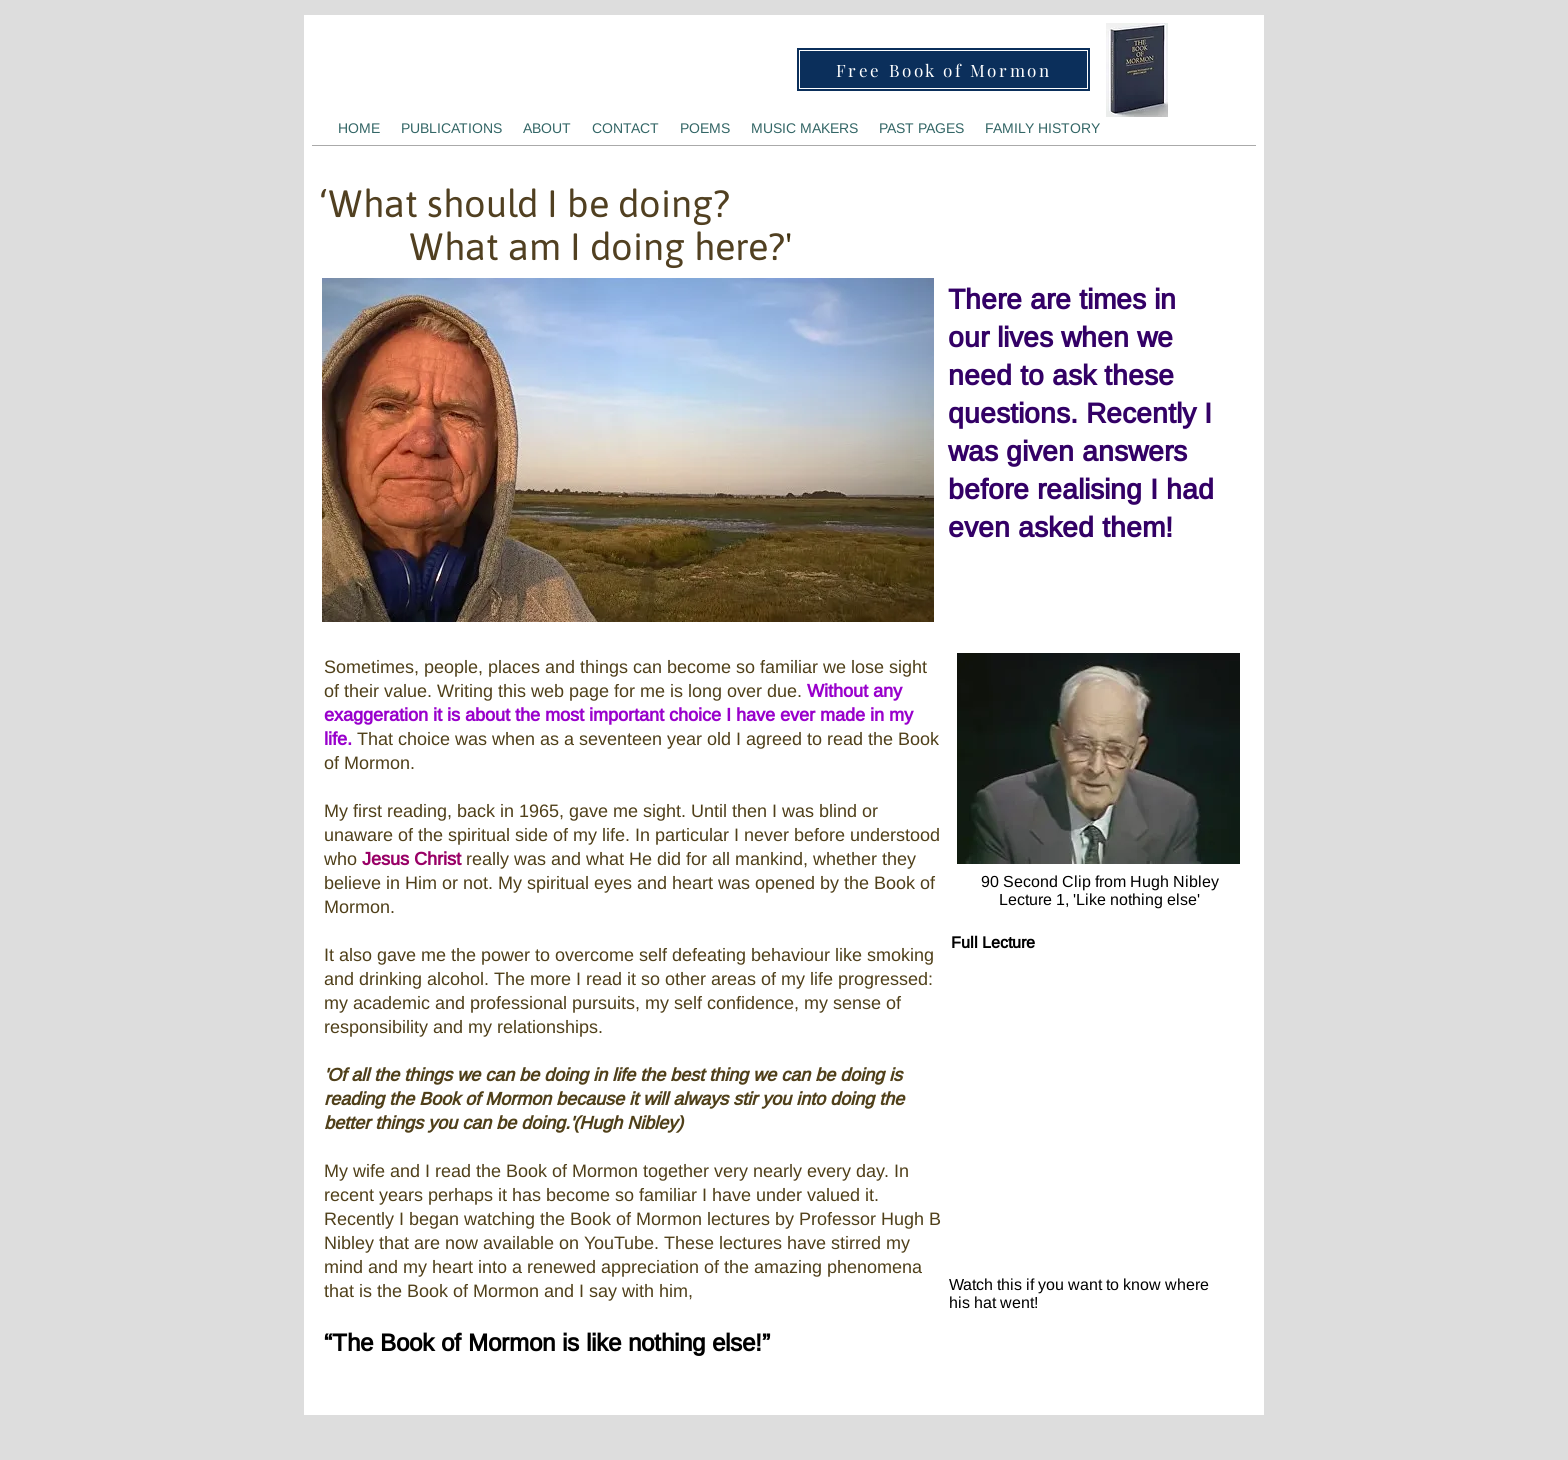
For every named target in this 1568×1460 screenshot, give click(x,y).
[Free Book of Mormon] (943, 69)
